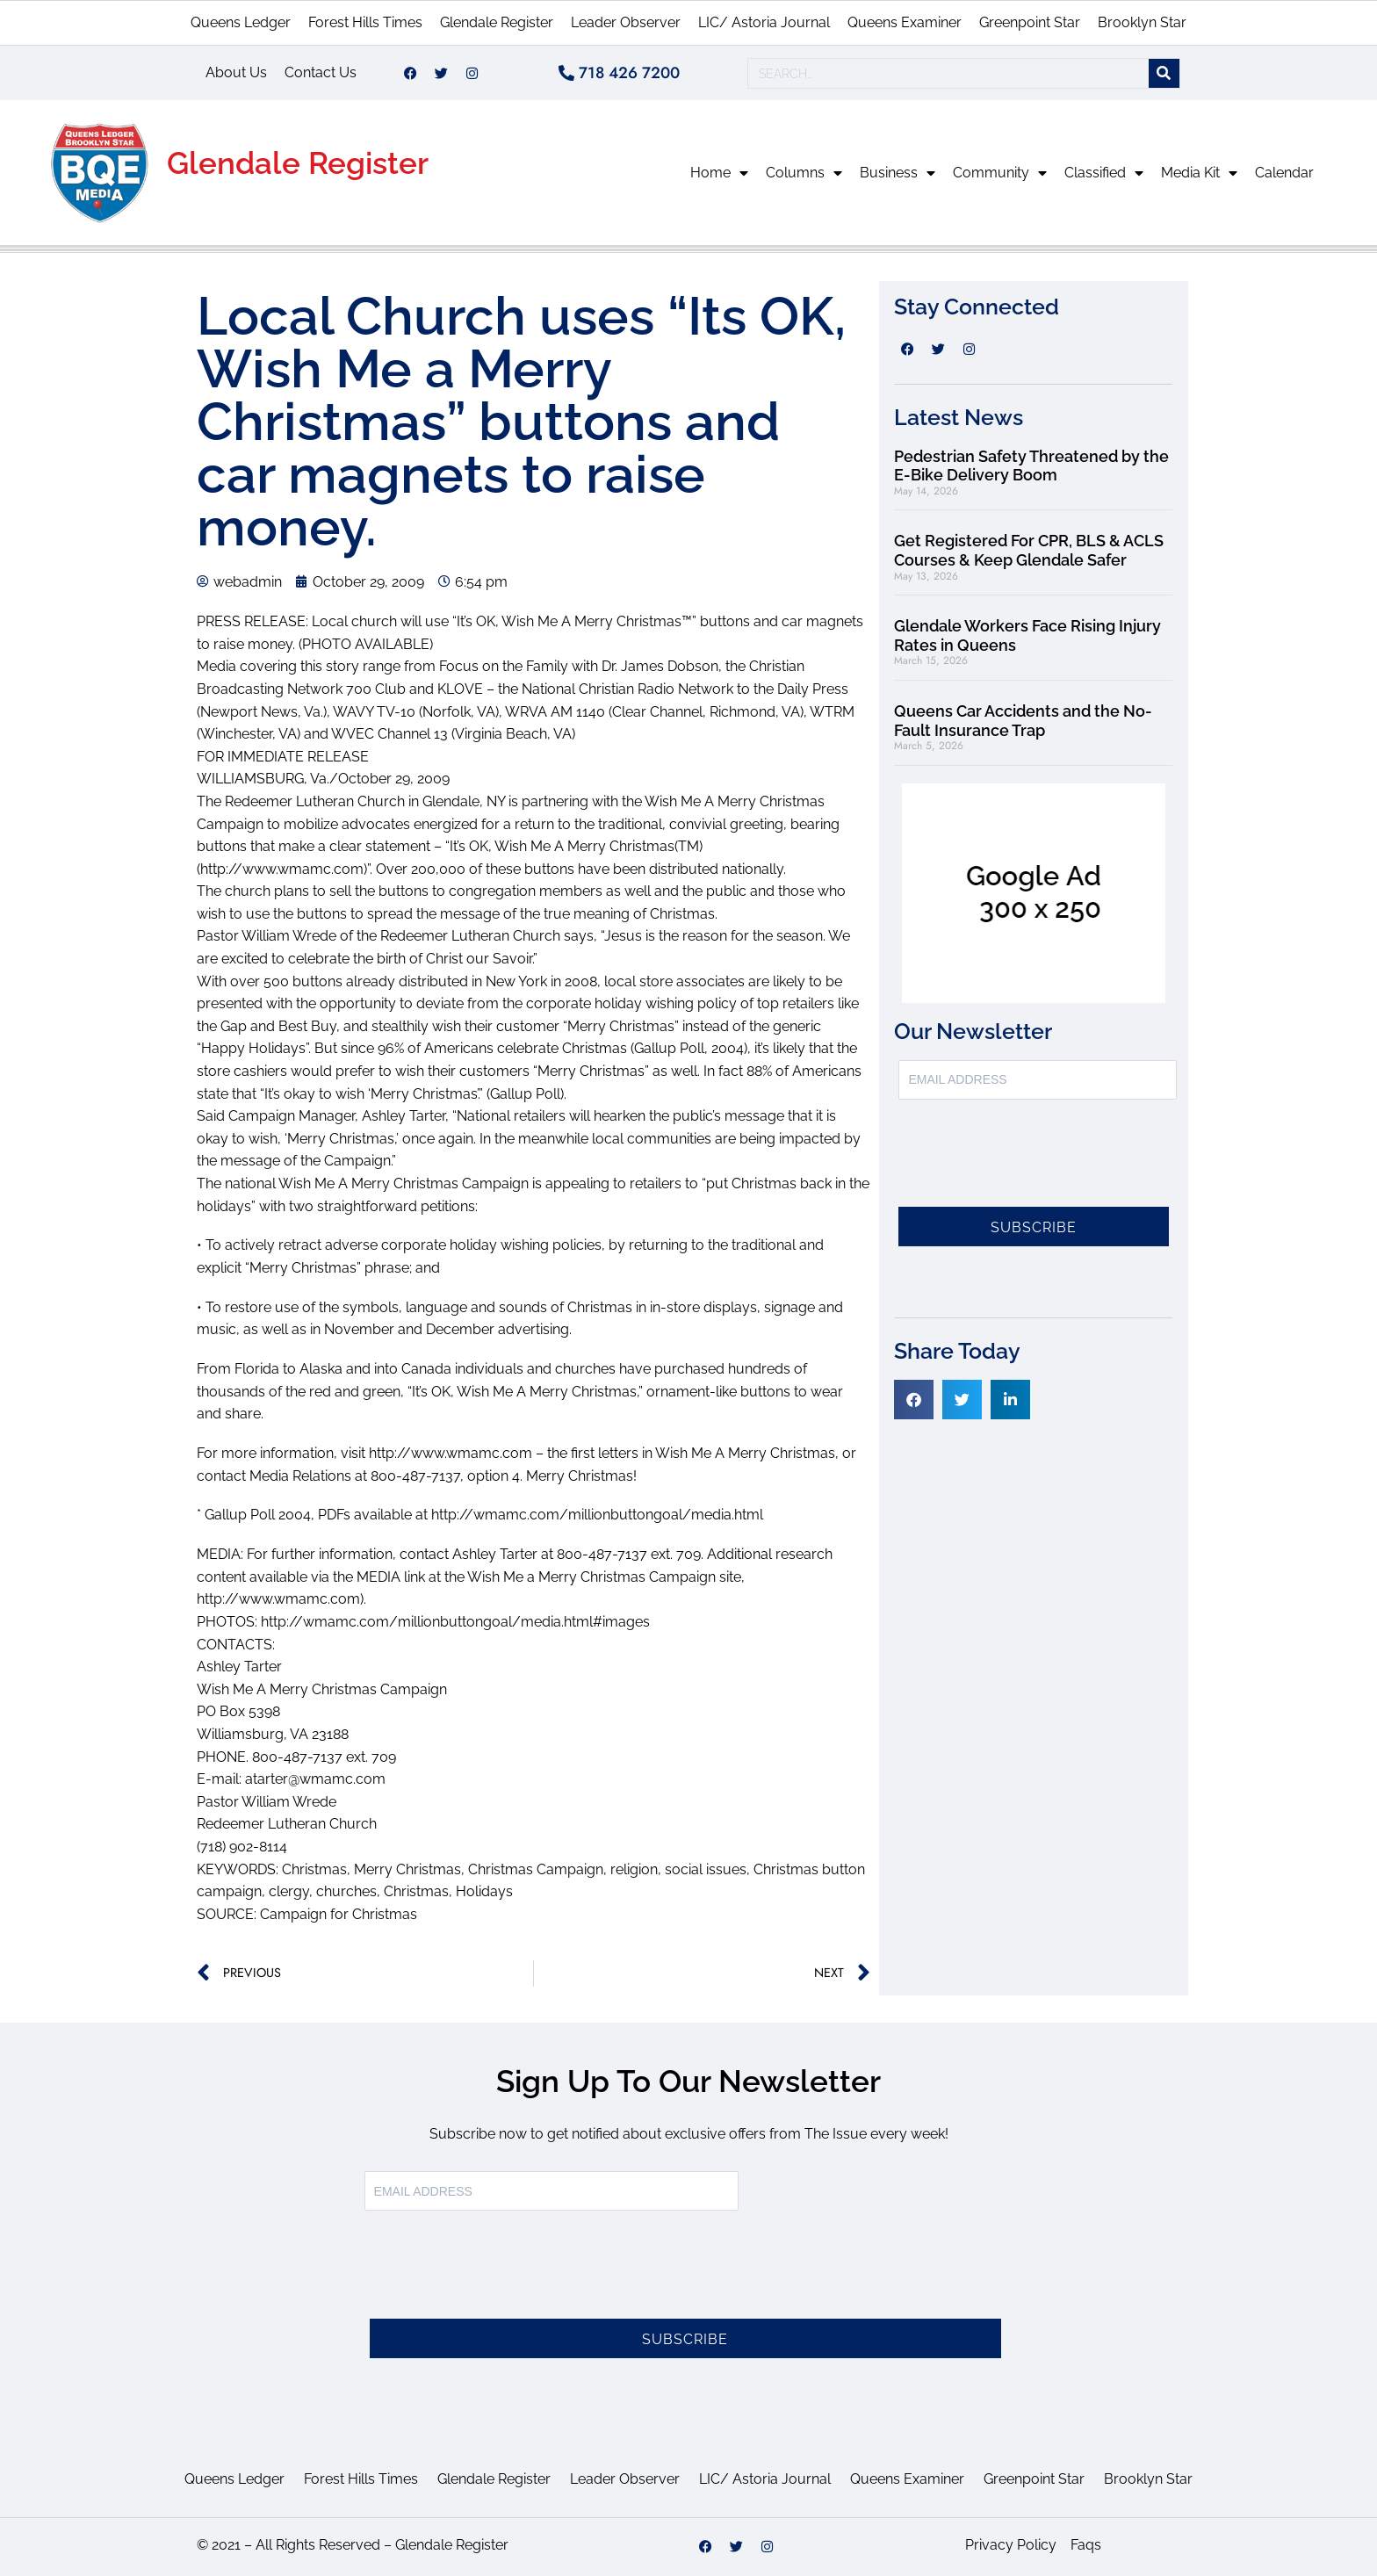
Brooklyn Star (1142, 22)
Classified (1103, 173)
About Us (236, 72)
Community (1000, 173)
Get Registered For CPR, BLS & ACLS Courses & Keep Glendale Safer (1029, 550)
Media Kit (1199, 173)
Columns (804, 173)
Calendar (1284, 172)
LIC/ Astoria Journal (764, 22)
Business (897, 173)
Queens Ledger (241, 22)
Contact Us (321, 72)
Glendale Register (496, 22)
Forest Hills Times (365, 22)
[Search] (1164, 73)
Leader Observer (626, 22)
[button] (914, 1399)
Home (719, 173)
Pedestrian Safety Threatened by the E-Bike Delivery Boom (1031, 466)
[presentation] (1031, 1163)
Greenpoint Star (1029, 22)
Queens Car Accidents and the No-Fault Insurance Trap (1023, 721)
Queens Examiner (904, 22)
